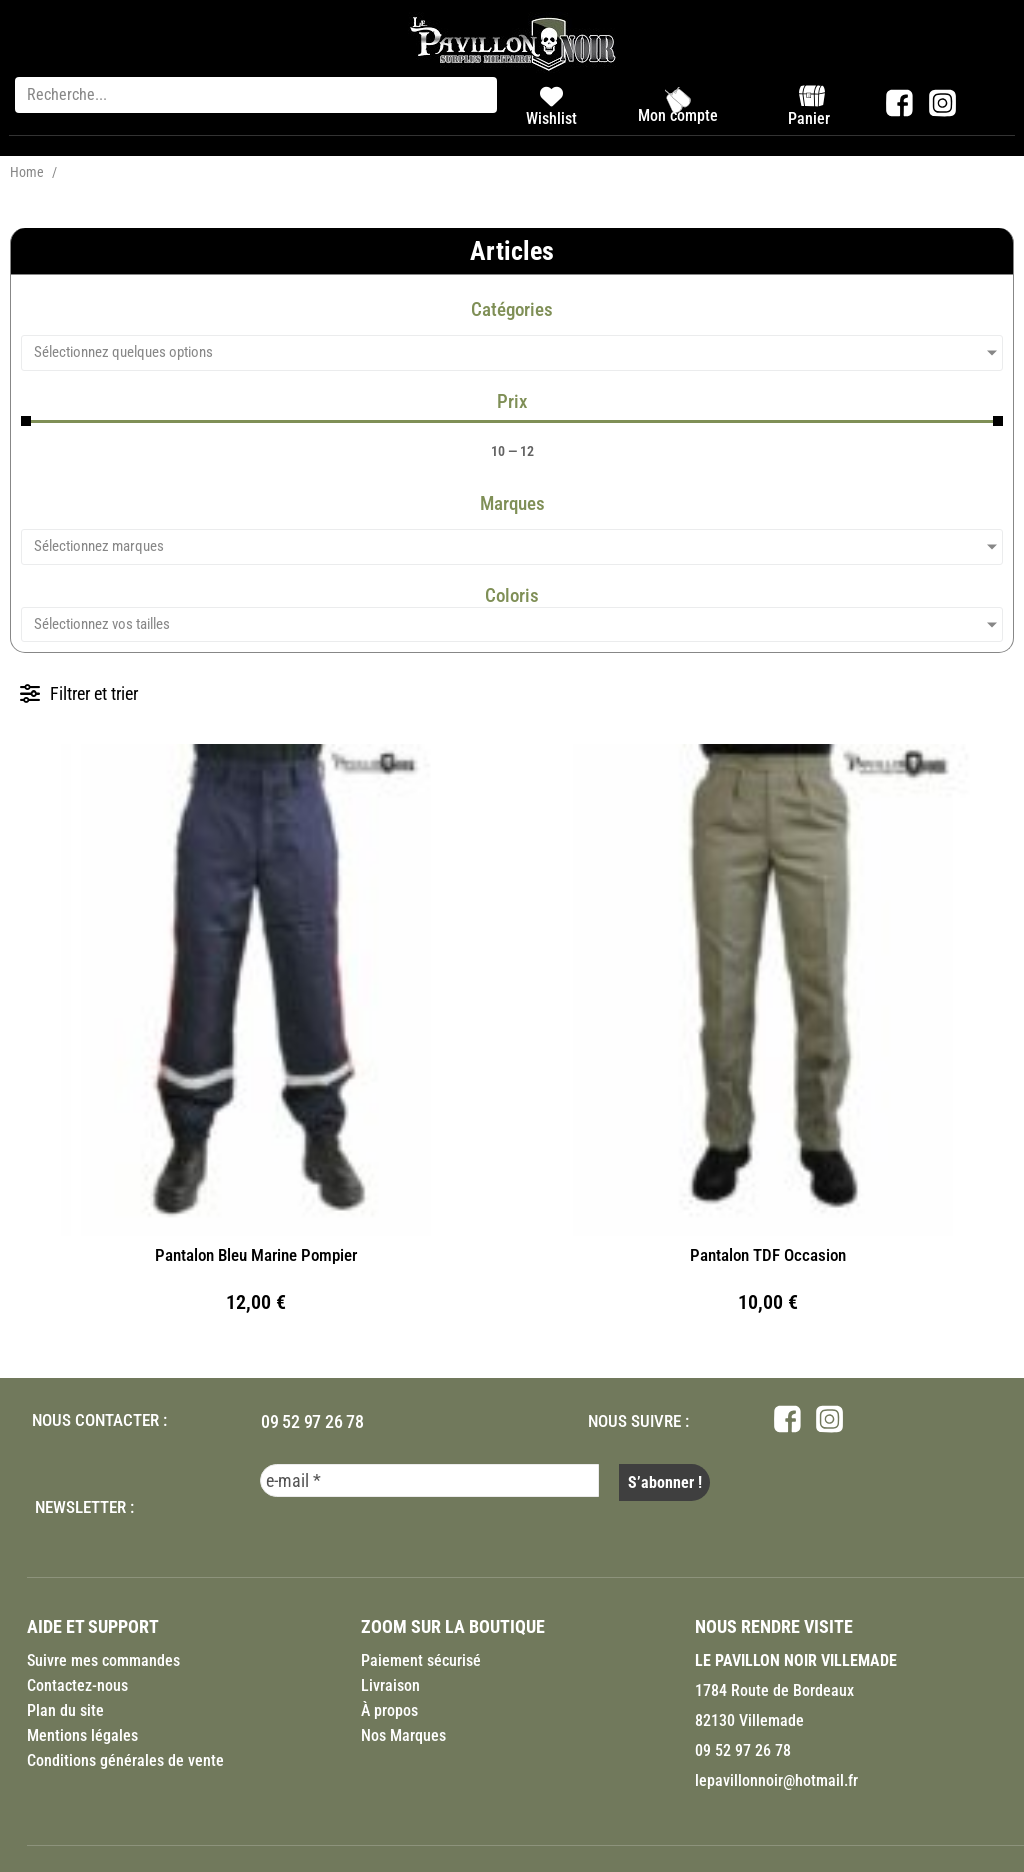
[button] (79, 693)
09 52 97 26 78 (312, 1421)
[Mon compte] (678, 100)
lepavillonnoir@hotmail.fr (776, 1776)
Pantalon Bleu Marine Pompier (256, 1255)
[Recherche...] (256, 95)
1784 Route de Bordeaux (774, 1686)
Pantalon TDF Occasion (768, 1255)
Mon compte (678, 115)
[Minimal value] (512, 421)
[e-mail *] (429, 1480)
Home (27, 172)
